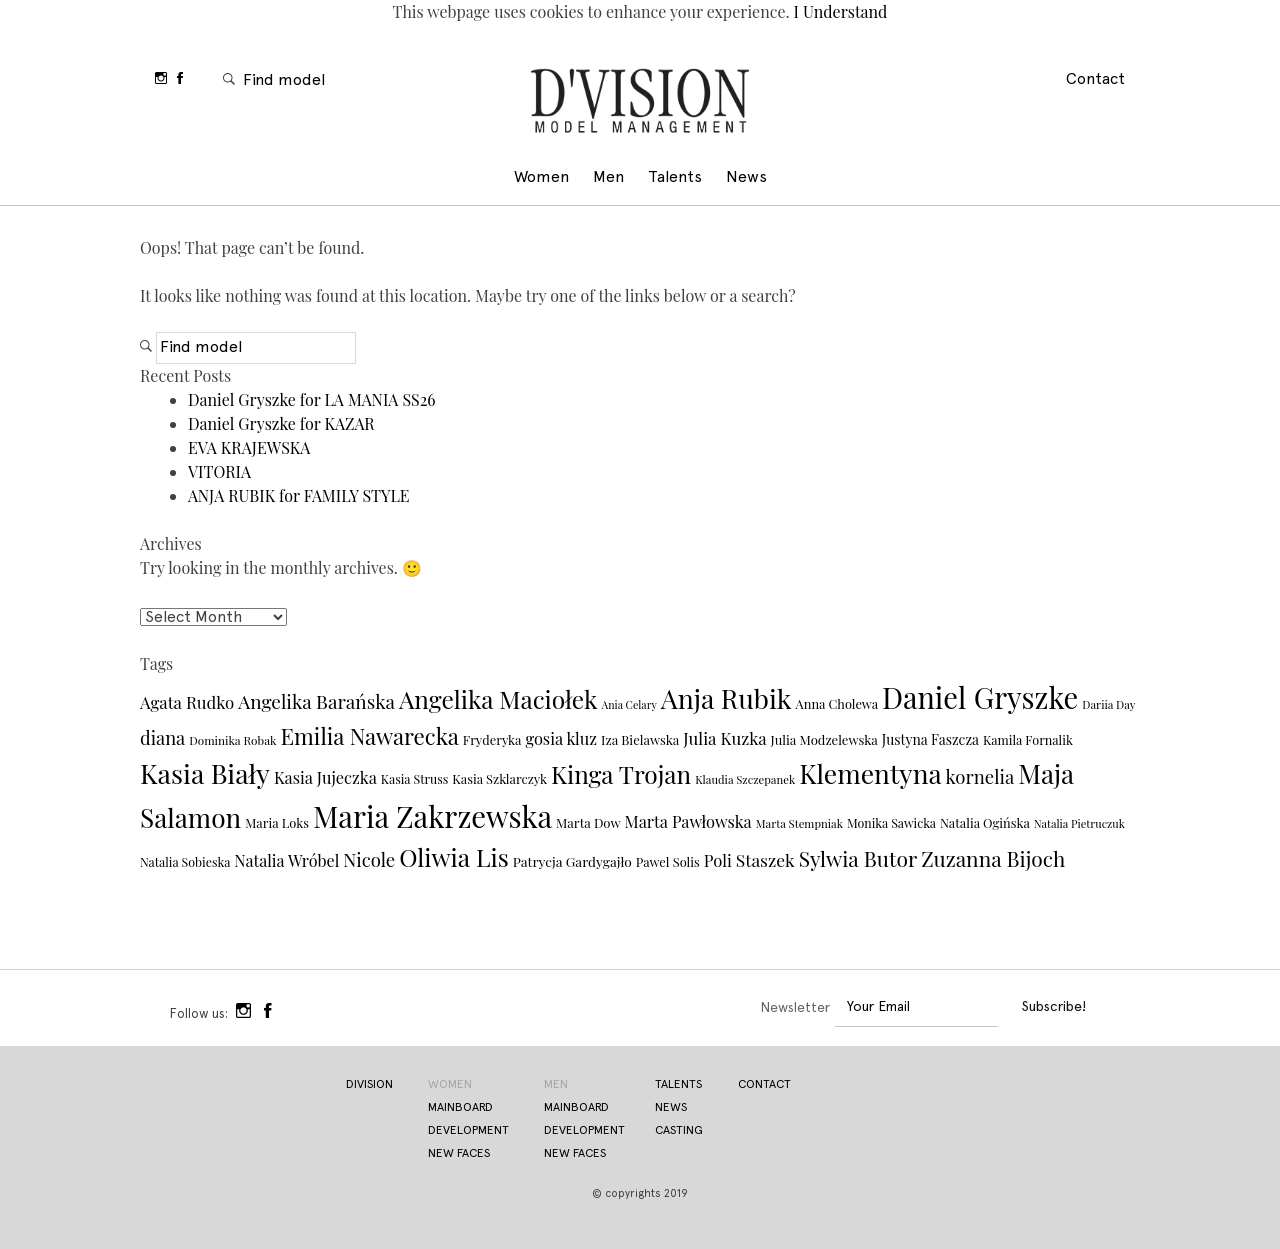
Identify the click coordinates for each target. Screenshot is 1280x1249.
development (468, 1131)
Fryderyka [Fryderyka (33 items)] (492, 739)
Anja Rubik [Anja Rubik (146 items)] (726, 698)
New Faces (575, 1154)
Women (541, 178)
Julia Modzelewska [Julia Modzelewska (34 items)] (824, 739)
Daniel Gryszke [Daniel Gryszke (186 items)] (980, 697)
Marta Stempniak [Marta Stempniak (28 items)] (799, 823)
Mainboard (576, 1108)
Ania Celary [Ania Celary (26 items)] (629, 704)
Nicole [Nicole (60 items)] (369, 859)
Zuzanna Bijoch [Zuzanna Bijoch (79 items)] (993, 858)
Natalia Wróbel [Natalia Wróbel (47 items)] (286, 860)
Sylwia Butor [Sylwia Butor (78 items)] (858, 858)
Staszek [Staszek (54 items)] (765, 859)
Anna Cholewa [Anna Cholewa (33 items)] (837, 703)
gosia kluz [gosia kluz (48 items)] (561, 738)
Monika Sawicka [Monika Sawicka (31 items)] (891, 823)
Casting (679, 1131)
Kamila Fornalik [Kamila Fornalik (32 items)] (1028, 739)
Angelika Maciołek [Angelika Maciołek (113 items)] (498, 698)
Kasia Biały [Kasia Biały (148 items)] (205, 773)
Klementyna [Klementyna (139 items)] (870, 773)
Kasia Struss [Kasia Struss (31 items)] (415, 779)
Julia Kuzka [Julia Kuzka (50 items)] (724, 738)
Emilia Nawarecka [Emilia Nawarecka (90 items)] (369, 736)
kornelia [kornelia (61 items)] (980, 776)
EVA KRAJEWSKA (249, 447)
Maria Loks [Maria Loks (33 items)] (277, 822)
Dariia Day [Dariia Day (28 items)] (1108, 704)
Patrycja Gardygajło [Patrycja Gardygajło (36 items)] (572, 861)
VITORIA (219, 471)
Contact (1095, 80)
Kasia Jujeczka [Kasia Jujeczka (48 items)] (325, 777)
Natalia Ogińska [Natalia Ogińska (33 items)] (985, 822)
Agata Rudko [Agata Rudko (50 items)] (187, 702)
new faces (459, 1154)
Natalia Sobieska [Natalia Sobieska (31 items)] (185, 862)
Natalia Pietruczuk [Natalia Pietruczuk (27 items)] (1079, 823)
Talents (675, 178)
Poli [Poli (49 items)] (718, 860)
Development (584, 1131)
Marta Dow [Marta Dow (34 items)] (588, 822)
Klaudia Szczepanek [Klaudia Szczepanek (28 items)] (745, 779)
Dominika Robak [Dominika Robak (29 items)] (232, 740)
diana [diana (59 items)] (162, 737)
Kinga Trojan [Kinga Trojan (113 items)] (621, 773)
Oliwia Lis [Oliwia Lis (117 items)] (454, 856)
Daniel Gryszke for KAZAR (281, 423)
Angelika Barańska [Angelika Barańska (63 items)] (316, 701)
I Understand (839, 11)
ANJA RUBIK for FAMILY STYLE (299, 495)
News (746, 178)
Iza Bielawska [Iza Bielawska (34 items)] (640, 739)
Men (608, 178)
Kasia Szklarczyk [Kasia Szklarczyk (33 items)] (499, 778)
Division (640, 104)
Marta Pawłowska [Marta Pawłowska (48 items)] (687, 821)
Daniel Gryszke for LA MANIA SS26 (312, 399)
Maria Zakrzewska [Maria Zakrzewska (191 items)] (432, 815)
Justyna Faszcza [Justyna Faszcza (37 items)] (930, 739)
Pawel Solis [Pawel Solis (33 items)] (668, 861)
